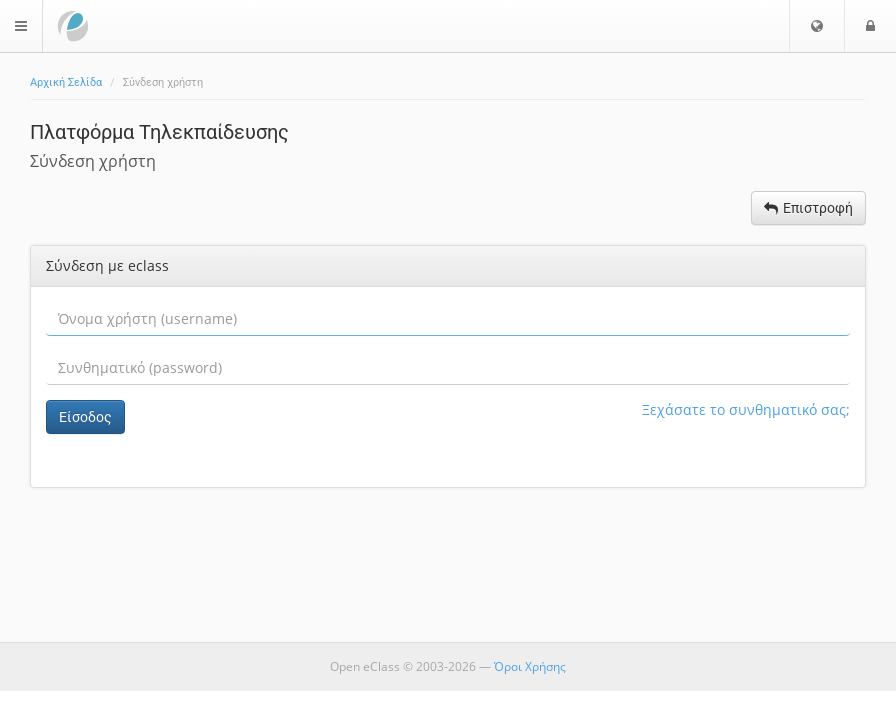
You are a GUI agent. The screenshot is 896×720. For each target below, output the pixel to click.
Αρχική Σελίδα (66, 82)
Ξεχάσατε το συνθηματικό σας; (746, 409)
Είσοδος (85, 417)
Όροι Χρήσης (530, 666)
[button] (817, 26)
